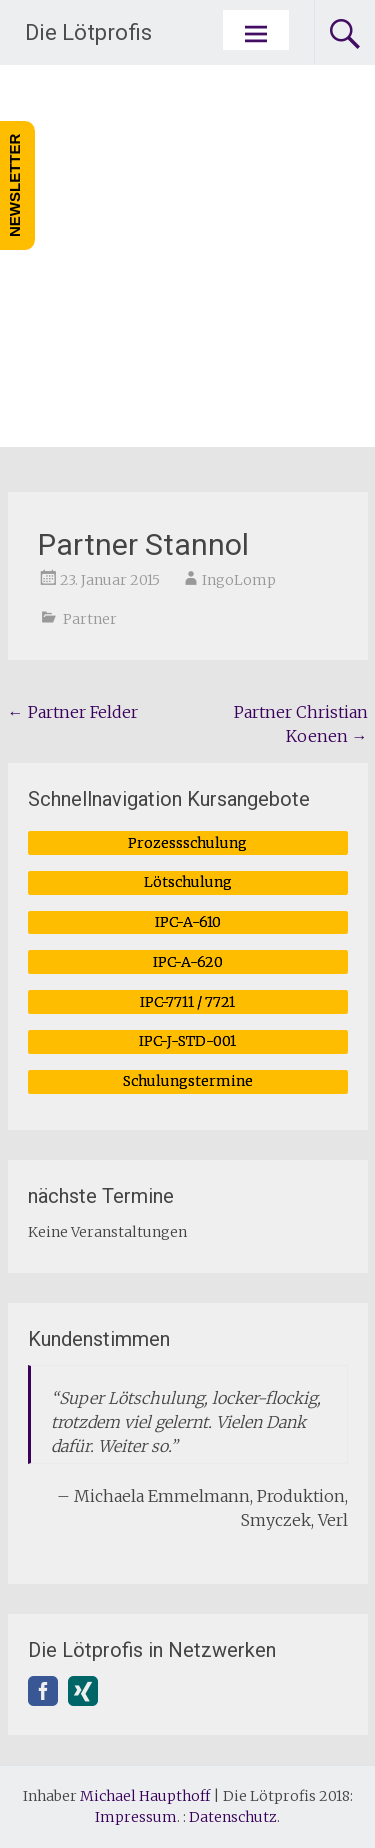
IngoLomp (239, 580)
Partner (90, 619)
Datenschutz (233, 1817)
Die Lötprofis (88, 32)
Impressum (136, 1817)
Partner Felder (73, 712)
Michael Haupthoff (145, 1796)
